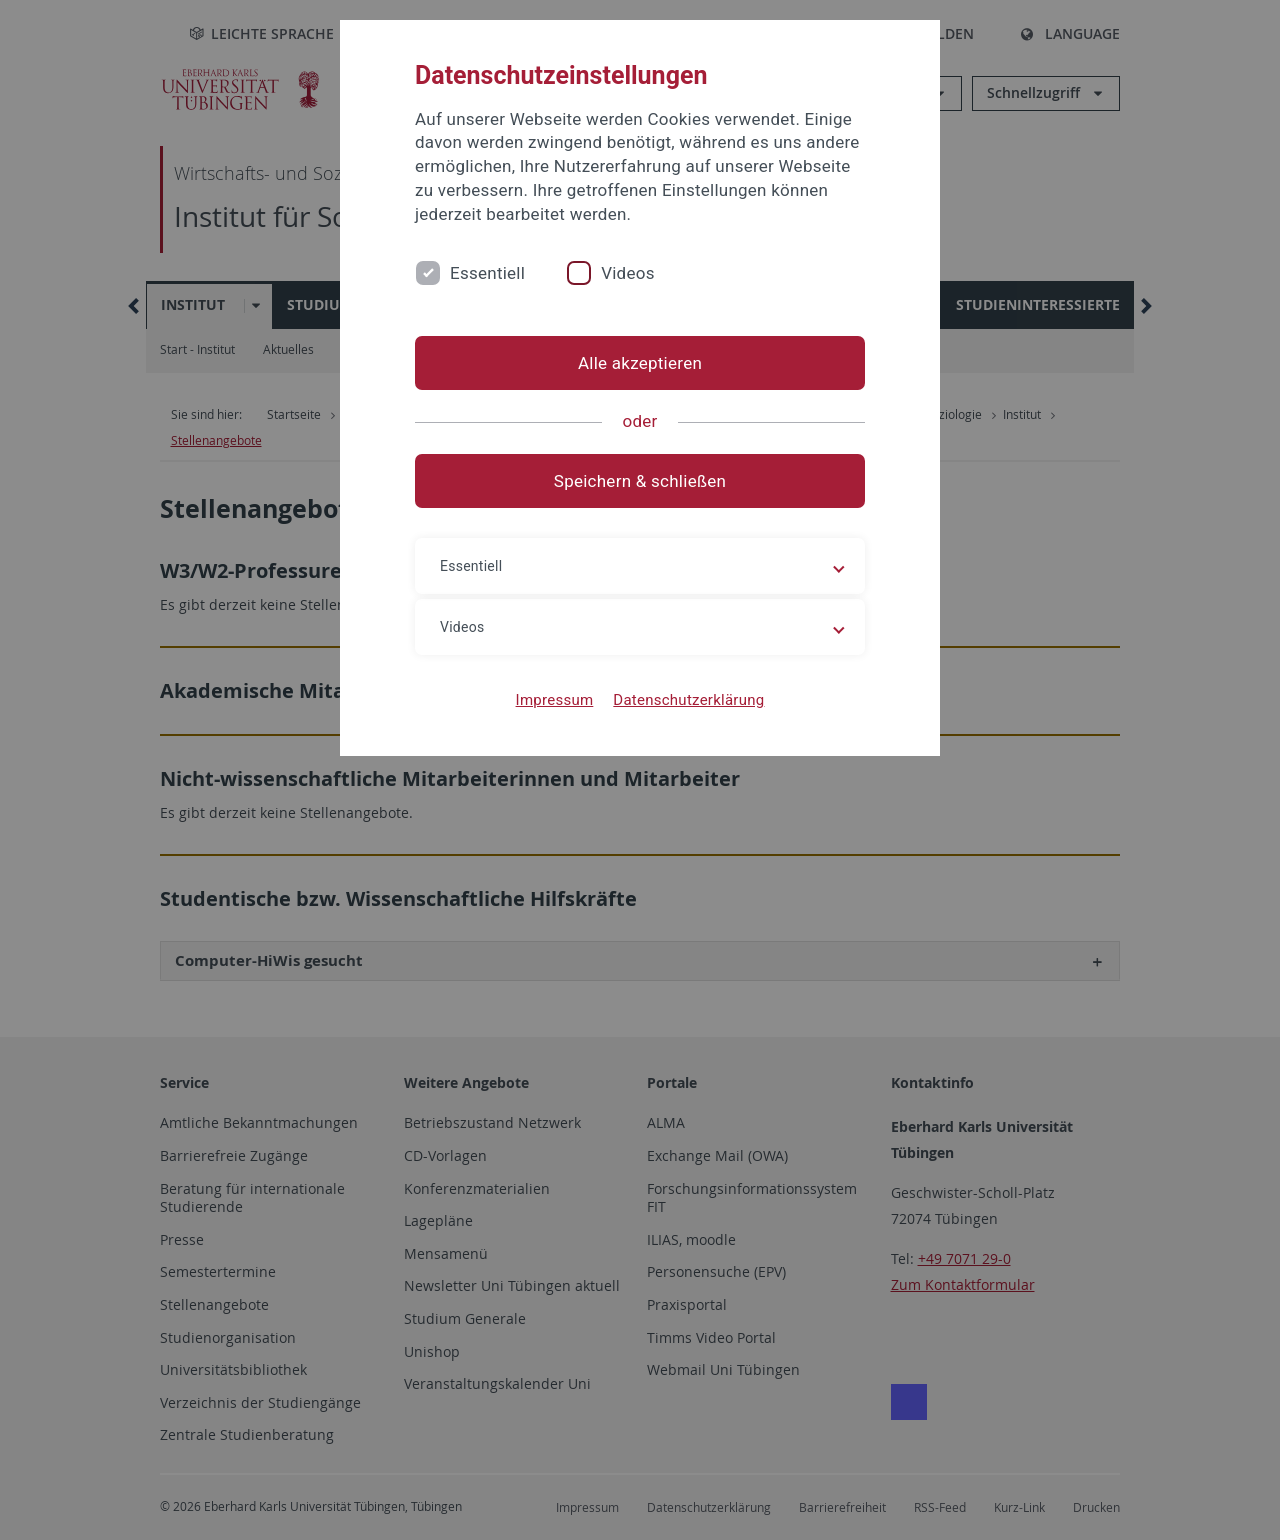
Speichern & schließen (640, 481)
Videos (628, 273)
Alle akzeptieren (640, 363)
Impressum (555, 700)
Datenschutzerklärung (688, 700)
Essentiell (487, 273)
